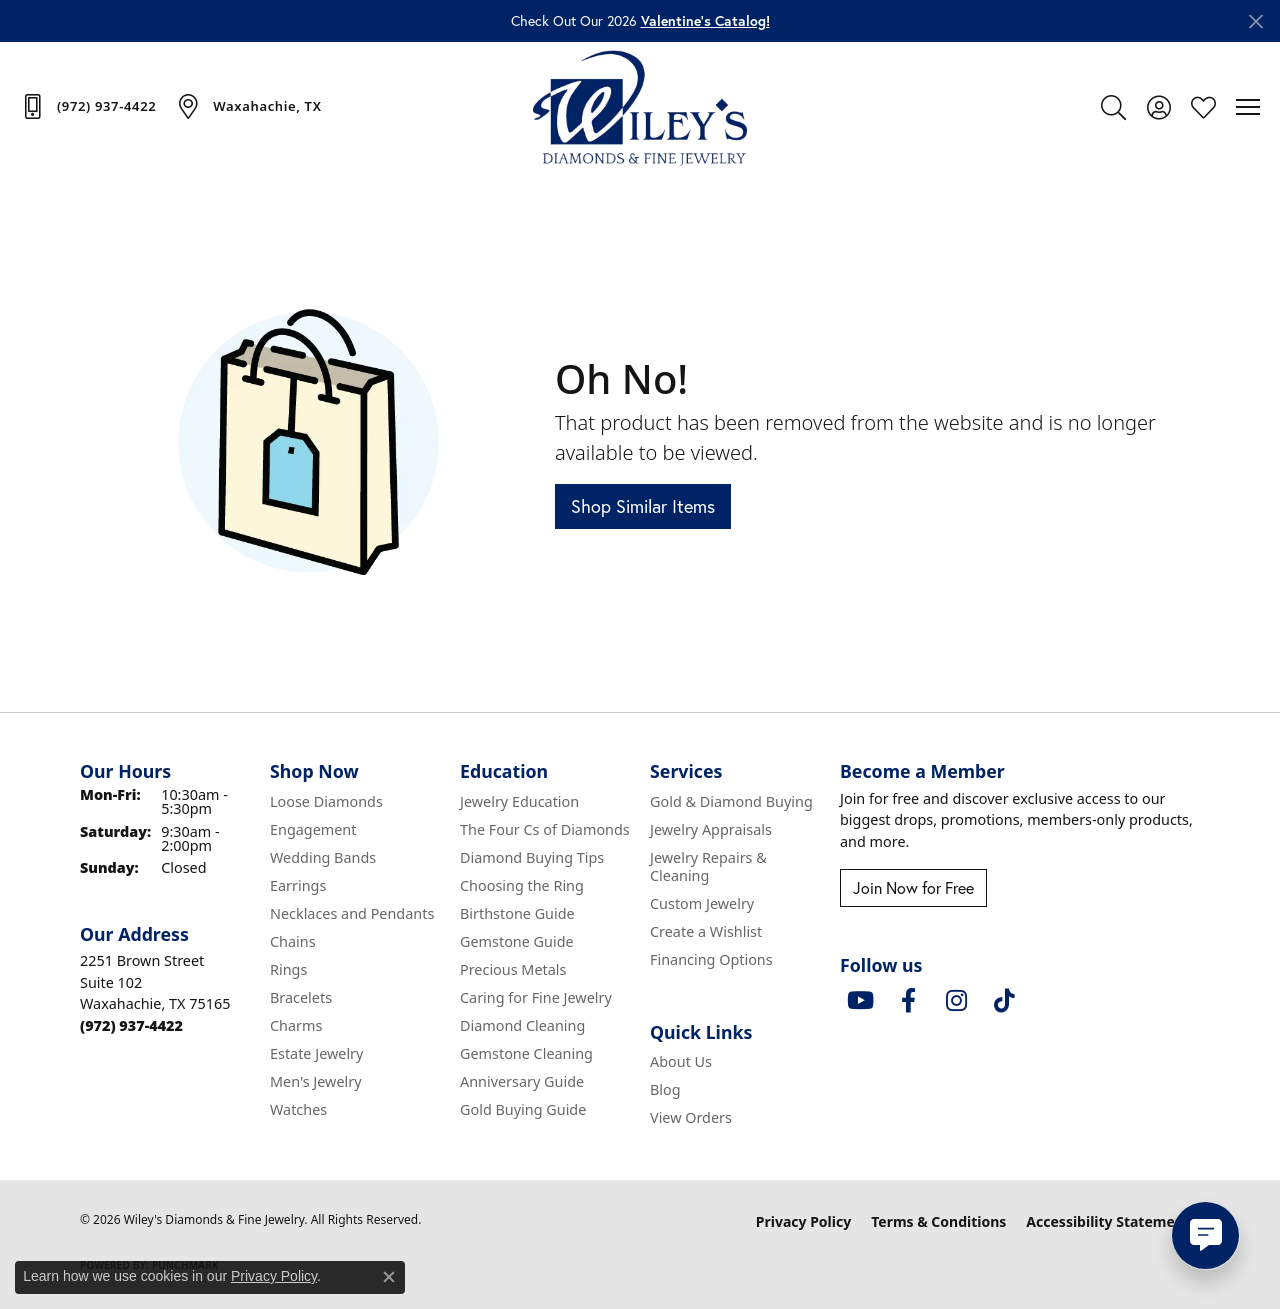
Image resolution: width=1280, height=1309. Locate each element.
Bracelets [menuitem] (301, 997)
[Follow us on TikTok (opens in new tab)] (1004, 1001)
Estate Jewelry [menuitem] (316, 1053)
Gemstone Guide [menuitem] (517, 941)
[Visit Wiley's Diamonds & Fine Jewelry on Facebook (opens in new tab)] (908, 1001)
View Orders (691, 1117)
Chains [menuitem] (293, 941)
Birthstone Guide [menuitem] (517, 913)
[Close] (1255, 21)
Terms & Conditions (938, 1221)
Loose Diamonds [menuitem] (326, 801)
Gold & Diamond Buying (731, 801)
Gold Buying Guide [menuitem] (523, 1109)
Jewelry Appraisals (711, 829)
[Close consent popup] (389, 1277)
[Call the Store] (131, 1025)
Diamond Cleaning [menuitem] (522, 1025)
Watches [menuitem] (298, 1109)
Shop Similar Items (643, 506)
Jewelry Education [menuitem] (519, 801)
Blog (665, 1089)
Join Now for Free (913, 887)
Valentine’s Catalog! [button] (705, 21)
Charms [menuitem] (296, 1025)
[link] (88, 106)
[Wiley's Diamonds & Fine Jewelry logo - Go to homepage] (640, 107)
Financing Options (711, 959)
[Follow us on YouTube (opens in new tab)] (860, 1001)
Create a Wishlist (706, 931)
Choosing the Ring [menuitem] (522, 885)
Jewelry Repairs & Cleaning (708, 866)
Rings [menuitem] (288, 969)
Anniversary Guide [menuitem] (522, 1081)
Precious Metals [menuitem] (513, 969)
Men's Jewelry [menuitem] (316, 1081)
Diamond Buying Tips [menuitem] (532, 857)
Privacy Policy (803, 1221)
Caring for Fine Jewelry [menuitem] (536, 997)
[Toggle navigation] (1248, 107)
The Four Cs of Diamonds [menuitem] (545, 829)
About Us (681, 1061)
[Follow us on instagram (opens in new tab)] (956, 1001)
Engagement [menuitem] (313, 829)
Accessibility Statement (1108, 1221)
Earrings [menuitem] (298, 885)
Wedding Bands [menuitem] (323, 857)
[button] (1113, 107)
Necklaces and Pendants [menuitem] (352, 913)
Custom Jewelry (702, 903)
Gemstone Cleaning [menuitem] (526, 1053)
